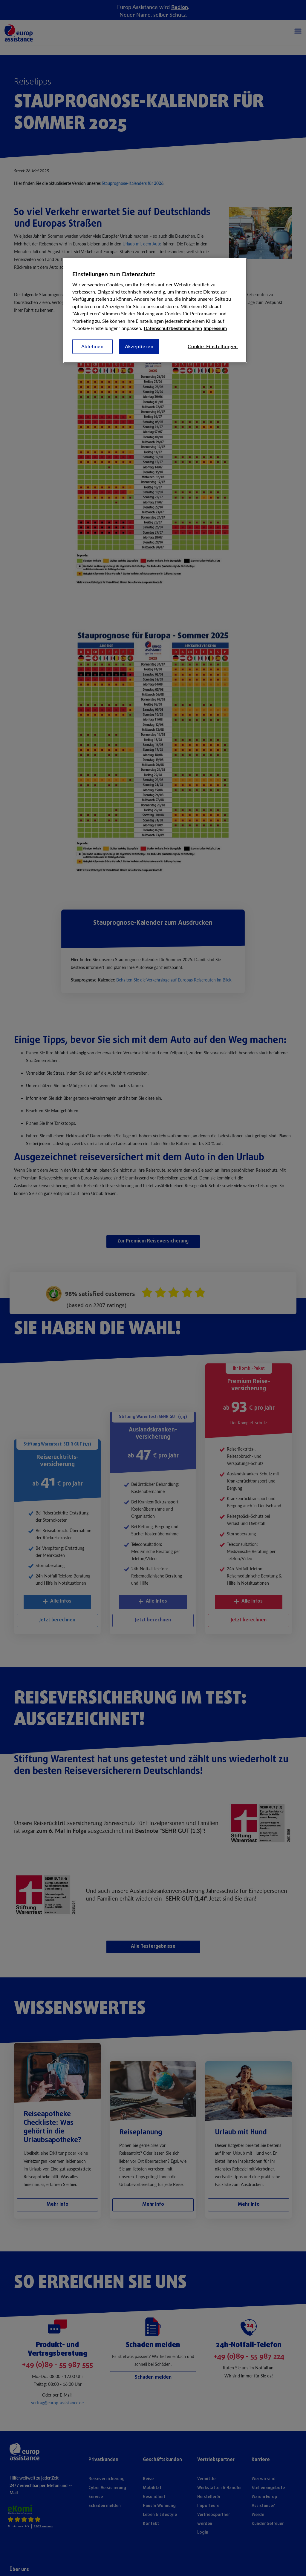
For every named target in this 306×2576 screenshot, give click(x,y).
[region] (155, 310)
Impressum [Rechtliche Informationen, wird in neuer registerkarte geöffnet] (215, 328)
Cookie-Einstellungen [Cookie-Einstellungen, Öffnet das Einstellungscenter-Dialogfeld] (213, 346)
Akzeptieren (139, 346)
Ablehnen (92, 346)
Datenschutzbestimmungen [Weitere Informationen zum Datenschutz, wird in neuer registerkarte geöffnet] (173, 328)
